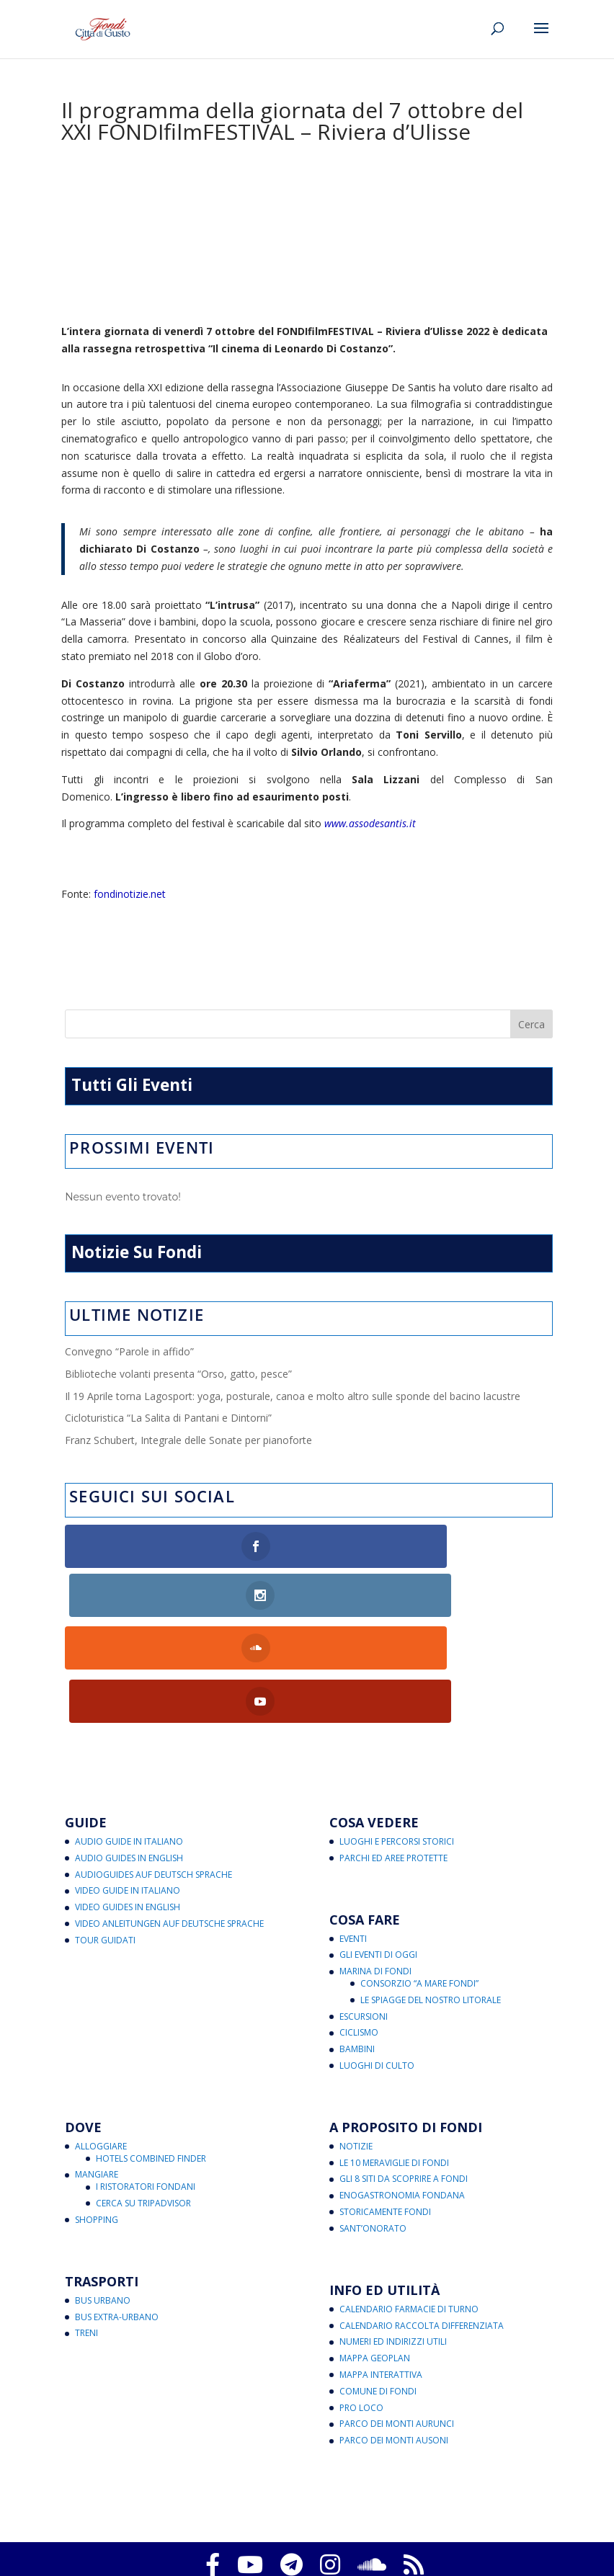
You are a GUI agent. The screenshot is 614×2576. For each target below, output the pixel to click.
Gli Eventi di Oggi (378, 1853)
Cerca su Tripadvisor (143, 2101)
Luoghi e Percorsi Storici (396, 1740)
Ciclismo (358, 1931)
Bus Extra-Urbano (117, 2215)
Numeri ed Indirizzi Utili (393, 2240)
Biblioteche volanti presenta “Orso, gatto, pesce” (178, 1374)
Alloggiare (101, 2044)
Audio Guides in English (129, 1756)
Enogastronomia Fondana (402, 2093)
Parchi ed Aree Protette (393, 1756)
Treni (86, 2231)
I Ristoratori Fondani (145, 2085)
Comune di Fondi (378, 2289)
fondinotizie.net (130, 894)
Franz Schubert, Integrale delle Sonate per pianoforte (188, 1440)
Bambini (357, 1947)
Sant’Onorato (372, 2127)
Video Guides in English (127, 1805)
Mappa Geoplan (374, 2256)
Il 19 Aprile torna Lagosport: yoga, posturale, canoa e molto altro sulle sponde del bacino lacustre (292, 1396)
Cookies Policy (266, 2505)
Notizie (356, 2044)
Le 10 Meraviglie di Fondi (394, 2060)
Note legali (360, 2522)
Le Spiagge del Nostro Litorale (430, 1897)
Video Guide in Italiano (127, 1789)
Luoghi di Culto (376, 1964)
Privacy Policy (192, 2505)
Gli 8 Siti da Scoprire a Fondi (403, 2077)
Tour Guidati (105, 1838)
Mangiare (96, 2073)
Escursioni (363, 1914)
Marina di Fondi (375, 1869)
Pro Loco (361, 2305)
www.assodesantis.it (370, 823)
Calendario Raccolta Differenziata (421, 2223)
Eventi (353, 1836)
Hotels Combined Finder (151, 2056)
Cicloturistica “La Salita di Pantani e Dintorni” (168, 1418)
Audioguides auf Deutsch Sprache (153, 1772)
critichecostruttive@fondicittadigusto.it (362, 2539)
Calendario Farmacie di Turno (409, 2207)
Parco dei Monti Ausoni (393, 2338)
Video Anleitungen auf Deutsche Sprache (169, 1822)
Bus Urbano (102, 2198)
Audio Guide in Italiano (129, 1740)
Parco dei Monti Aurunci (396, 2322)
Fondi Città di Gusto (304, 2488)
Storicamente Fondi (385, 2110)
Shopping (96, 2118)
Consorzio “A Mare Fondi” (419, 1882)
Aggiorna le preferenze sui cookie (383, 2505)
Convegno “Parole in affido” (129, 1351)
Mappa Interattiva (380, 2273)
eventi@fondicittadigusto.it (475, 2556)
